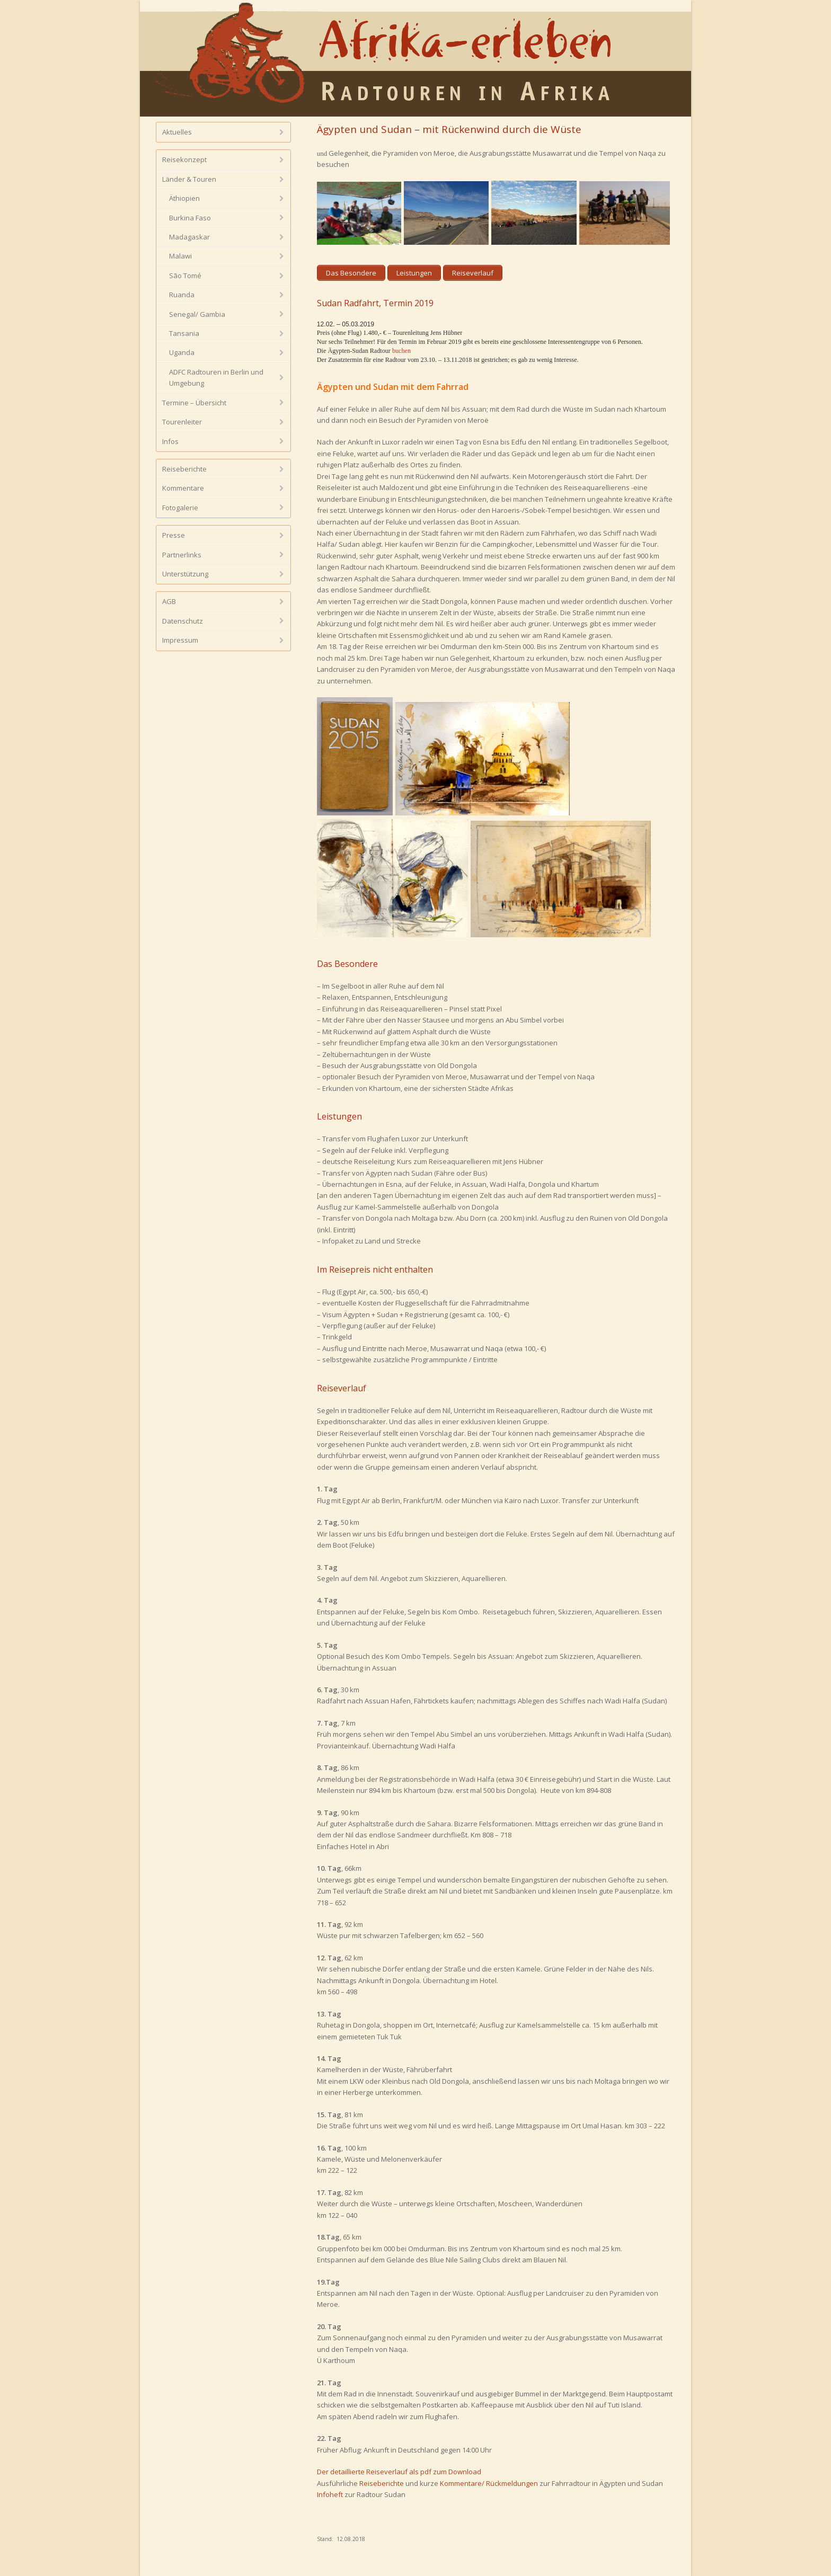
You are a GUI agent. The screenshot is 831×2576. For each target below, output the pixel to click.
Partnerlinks (181, 554)
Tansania (184, 333)
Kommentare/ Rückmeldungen (489, 2483)
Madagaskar (189, 237)
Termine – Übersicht (194, 402)
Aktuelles (177, 132)
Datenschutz (182, 621)
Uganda (182, 352)
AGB (169, 601)
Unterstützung (185, 574)
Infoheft (330, 2494)
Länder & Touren (189, 179)
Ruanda (182, 294)
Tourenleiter (182, 422)
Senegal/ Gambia (197, 314)
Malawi (180, 256)
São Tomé (185, 275)
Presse (173, 535)
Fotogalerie (180, 507)
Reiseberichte (381, 2483)
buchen (401, 350)
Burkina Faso (190, 218)
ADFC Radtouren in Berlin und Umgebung (216, 377)
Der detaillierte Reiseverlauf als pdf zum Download (399, 2471)
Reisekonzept (184, 159)
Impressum (180, 640)
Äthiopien (184, 198)
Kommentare (183, 488)
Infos (170, 441)
